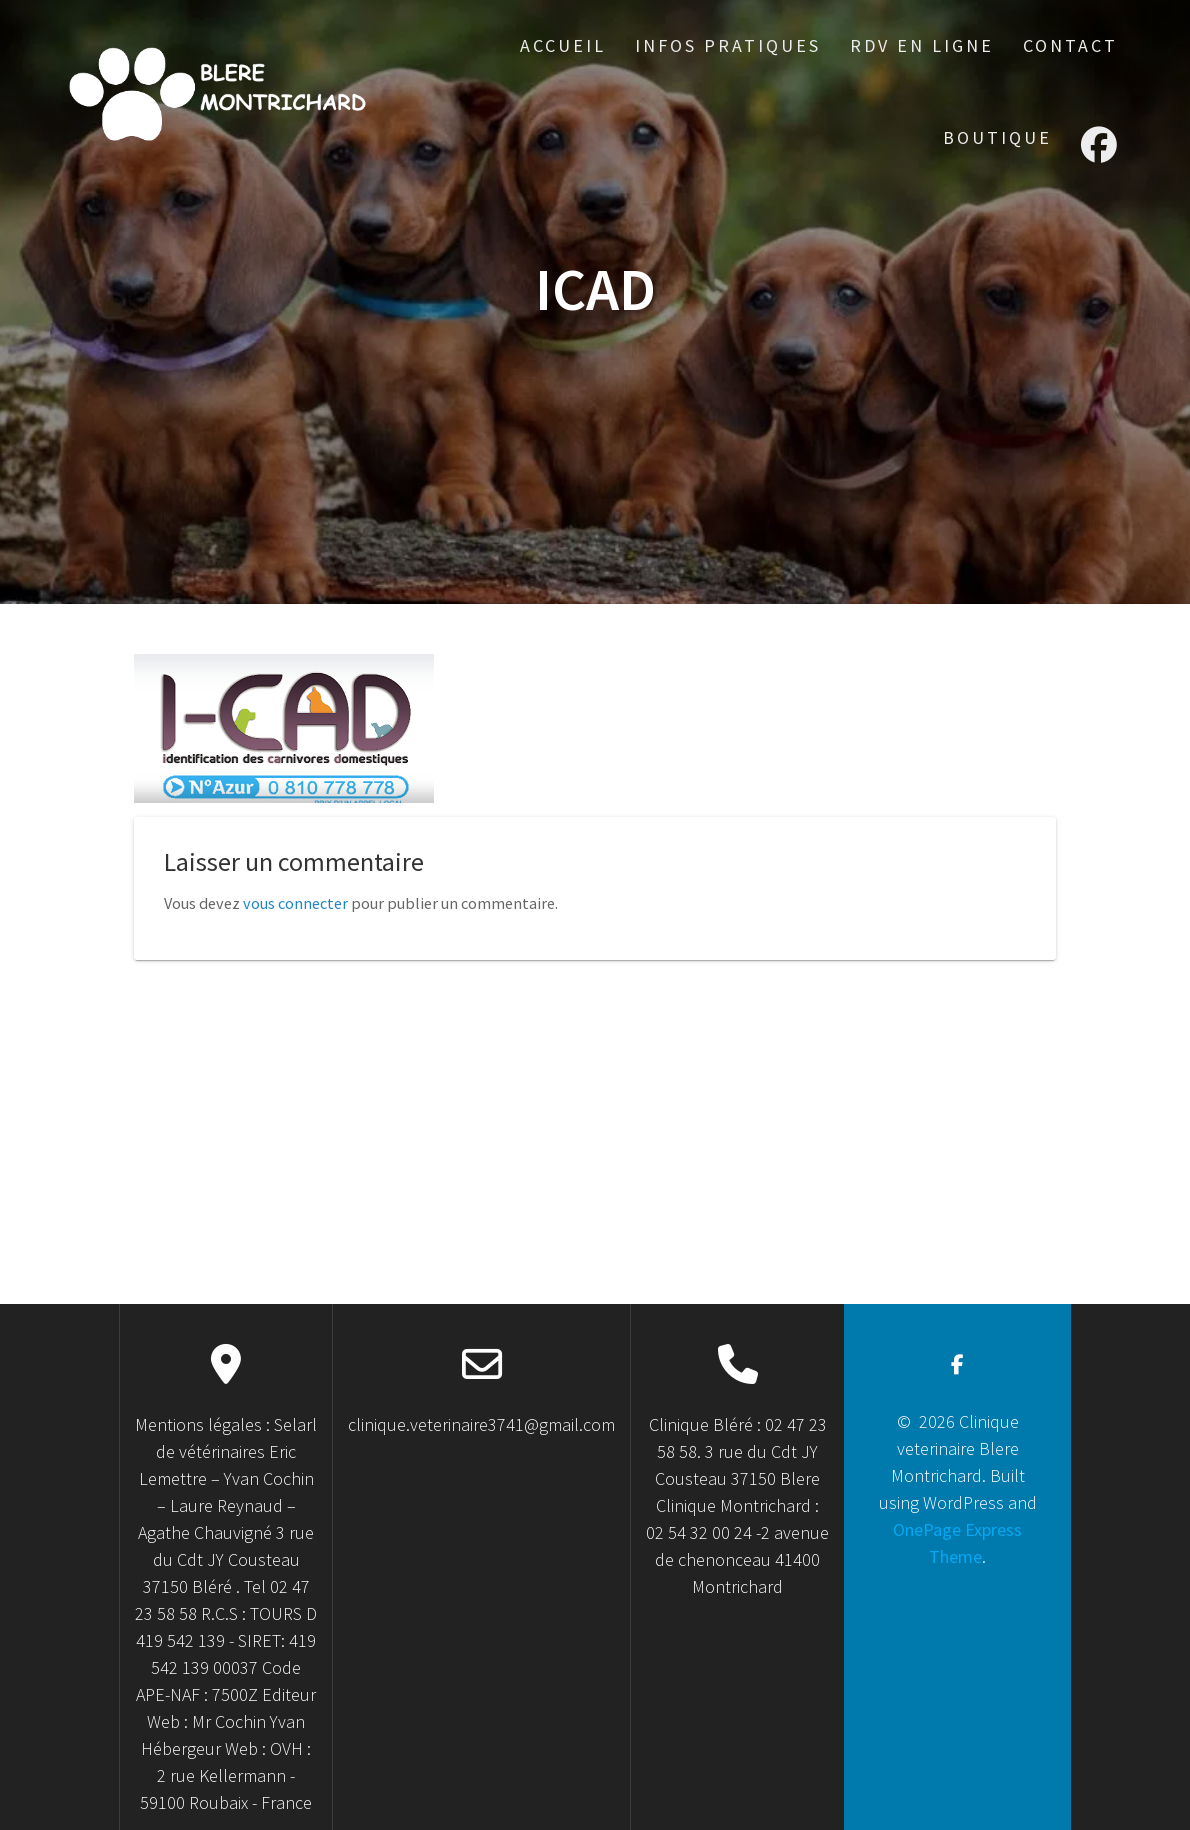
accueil (563, 45)
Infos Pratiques (728, 45)
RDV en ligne (922, 45)
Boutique (997, 137)
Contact (1070, 45)
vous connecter (295, 903)
